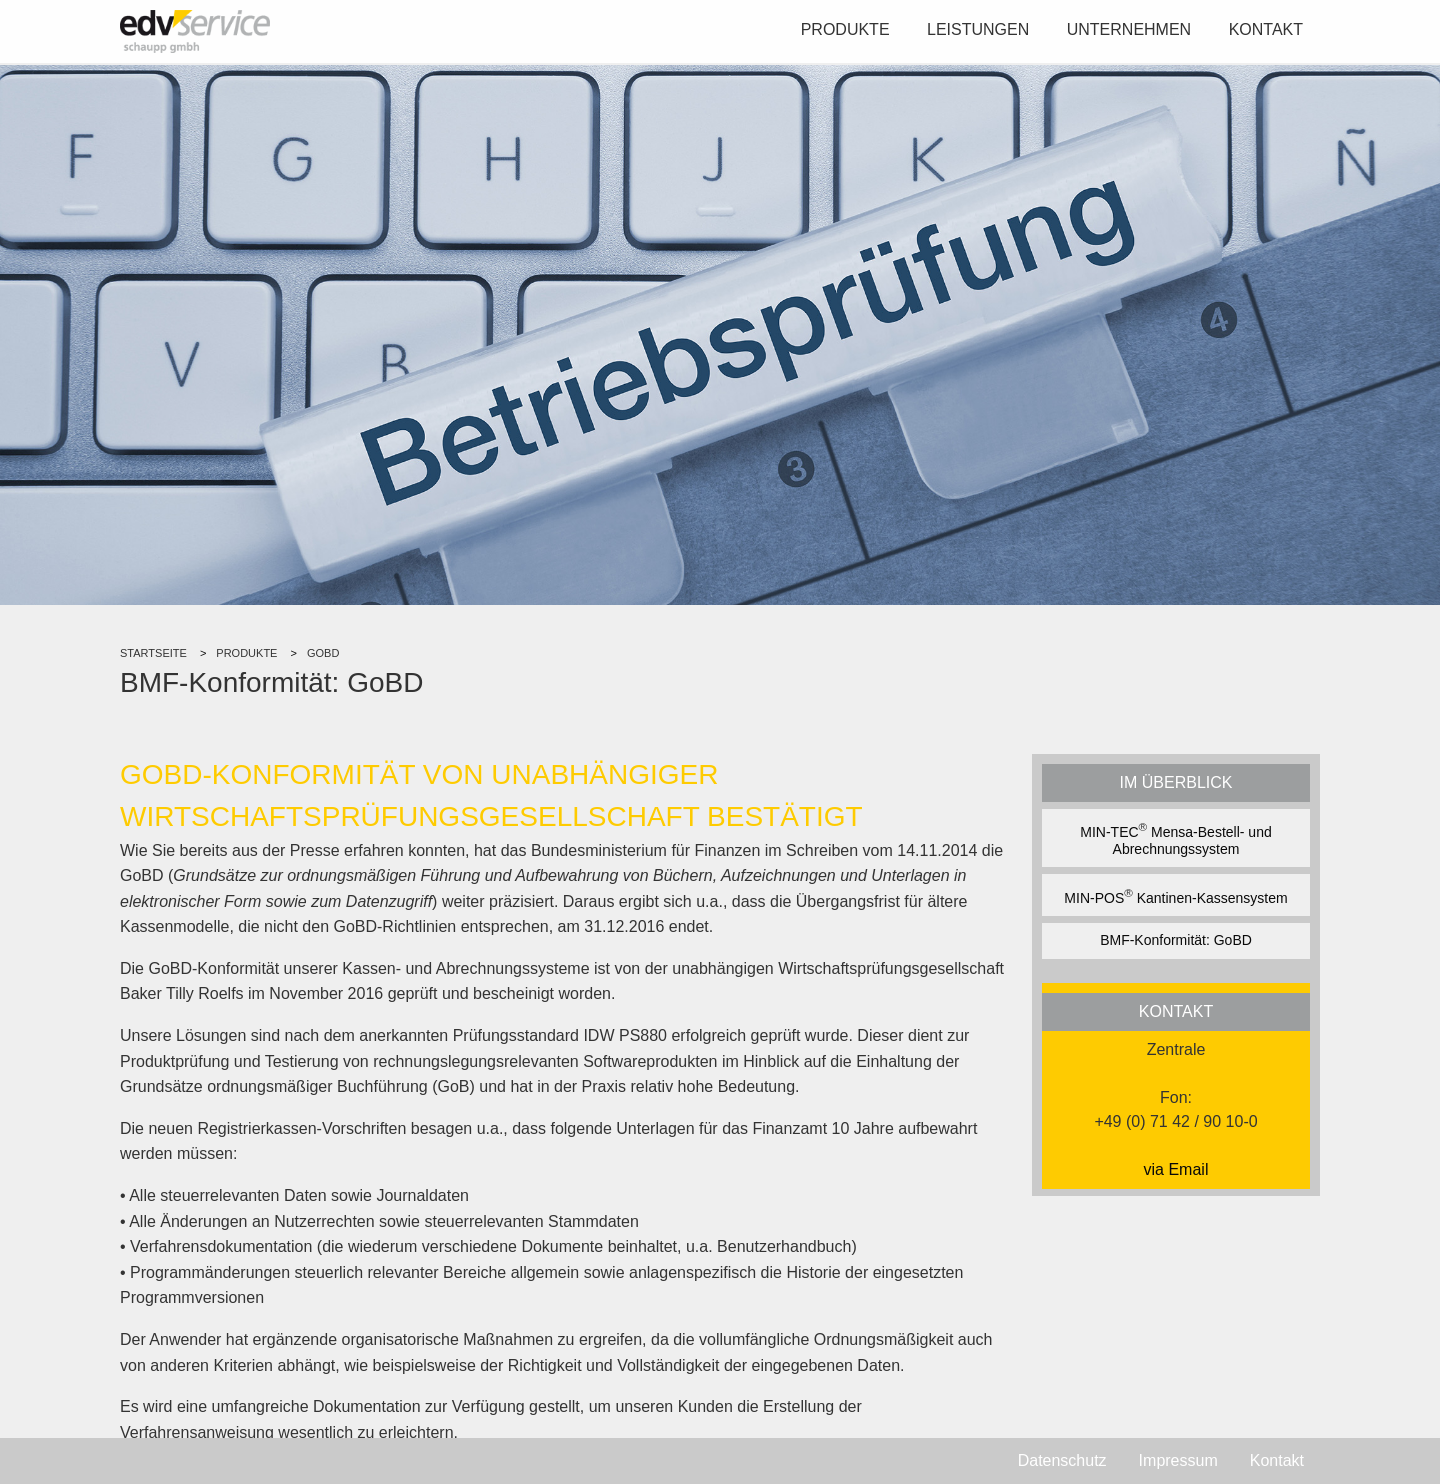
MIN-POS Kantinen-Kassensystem (1175, 896)
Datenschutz (1062, 1460)
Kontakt (1266, 29)
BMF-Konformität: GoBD (1176, 940)
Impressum (1178, 1460)
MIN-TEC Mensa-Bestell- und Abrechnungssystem (1175, 838)
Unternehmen (1129, 29)
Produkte (845, 29)
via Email (1176, 1169)
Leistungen (978, 29)
